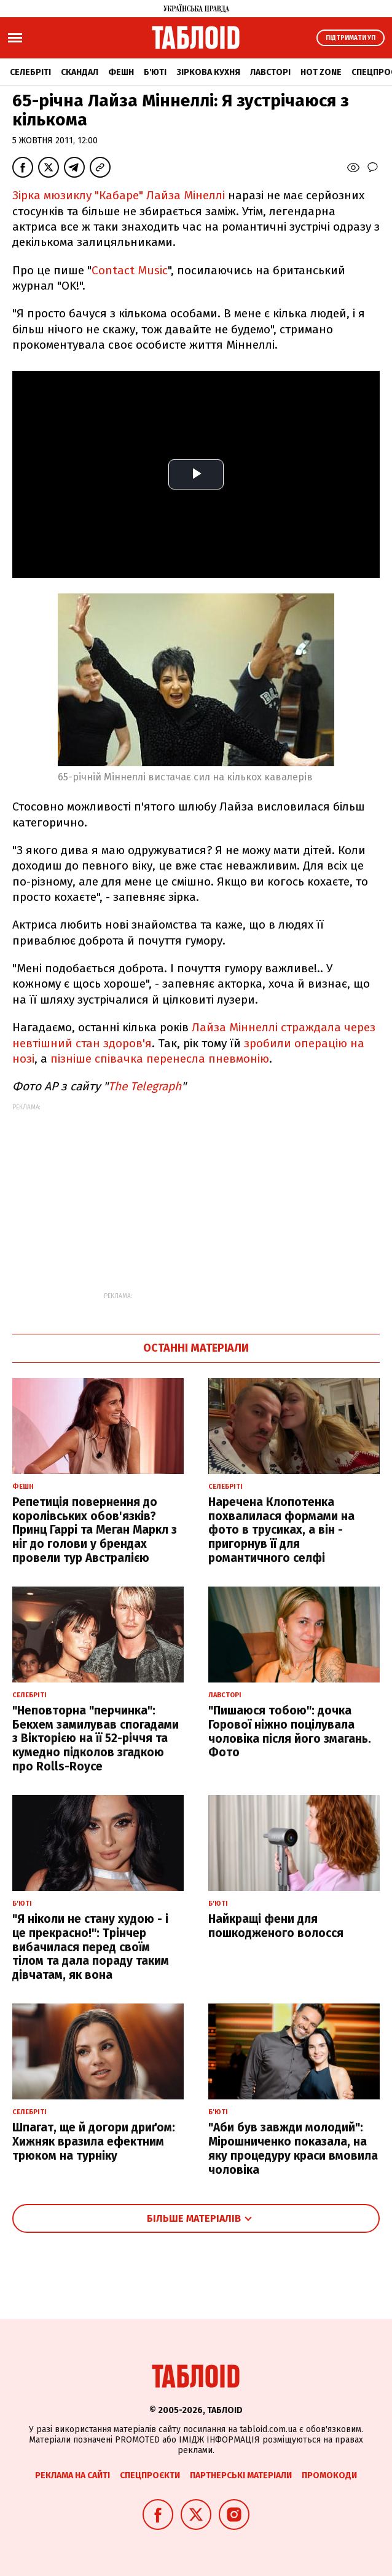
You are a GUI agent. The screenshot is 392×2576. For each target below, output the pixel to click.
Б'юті (155, 72)
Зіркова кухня (208, 72)
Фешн (121, 72)
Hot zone (321, 72)
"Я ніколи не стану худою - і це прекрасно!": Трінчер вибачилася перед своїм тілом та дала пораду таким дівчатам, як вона (90, 1947)
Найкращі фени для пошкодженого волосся (275, 1926)
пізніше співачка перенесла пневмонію (159, 1059)
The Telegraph (144, 1086)
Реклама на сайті (72, 2475)
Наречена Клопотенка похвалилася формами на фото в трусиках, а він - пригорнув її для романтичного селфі (281, 1530)
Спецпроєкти (150, 2475)
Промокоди (329, 2475)
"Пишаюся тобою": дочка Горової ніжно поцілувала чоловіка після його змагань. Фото (289, 1731)
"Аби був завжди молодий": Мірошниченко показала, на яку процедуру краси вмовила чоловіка (293, 2148)
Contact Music (130, 270)
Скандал (79, 72)
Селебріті (30, 72)
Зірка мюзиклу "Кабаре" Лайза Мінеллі (118, 195)
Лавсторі (270, 72)
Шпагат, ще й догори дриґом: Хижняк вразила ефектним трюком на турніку (93, 2141)
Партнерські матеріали (241, 2475)
